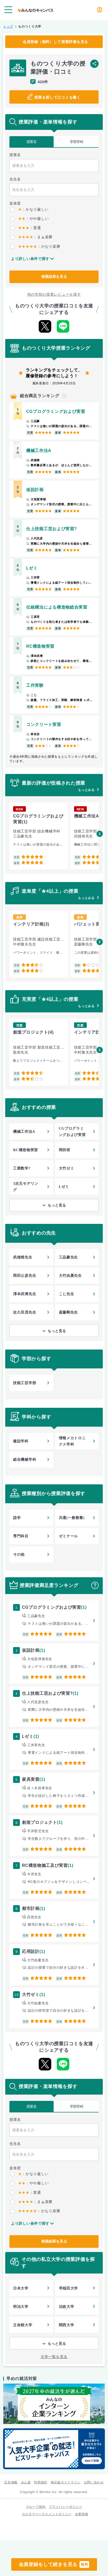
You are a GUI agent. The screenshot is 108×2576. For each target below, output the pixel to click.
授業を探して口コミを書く (57, 97)
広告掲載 (11, 2482)
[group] (38, 836)
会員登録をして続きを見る (54, 2564)
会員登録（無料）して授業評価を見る (55, 42)
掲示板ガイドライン (66, 2482)
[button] (99, 834)
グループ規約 (36, 2507)
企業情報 (81, 2514)
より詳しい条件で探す (30, 259)
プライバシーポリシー (65, 2507)
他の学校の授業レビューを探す (54, 294)
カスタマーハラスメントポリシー (47, 2514)
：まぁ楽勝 (31, 237)
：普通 (25, 228)
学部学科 (76, 142)
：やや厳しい (29, 218)
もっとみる (86, 790)
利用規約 (40, 2482)
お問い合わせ (94, 2482)
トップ (8, 26)
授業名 (31, 142)
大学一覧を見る (54, 2357)
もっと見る (57, 1205)
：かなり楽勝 (35, 246)
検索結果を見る (54, 276)
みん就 (26, 2482)
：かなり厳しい (29, 209)
